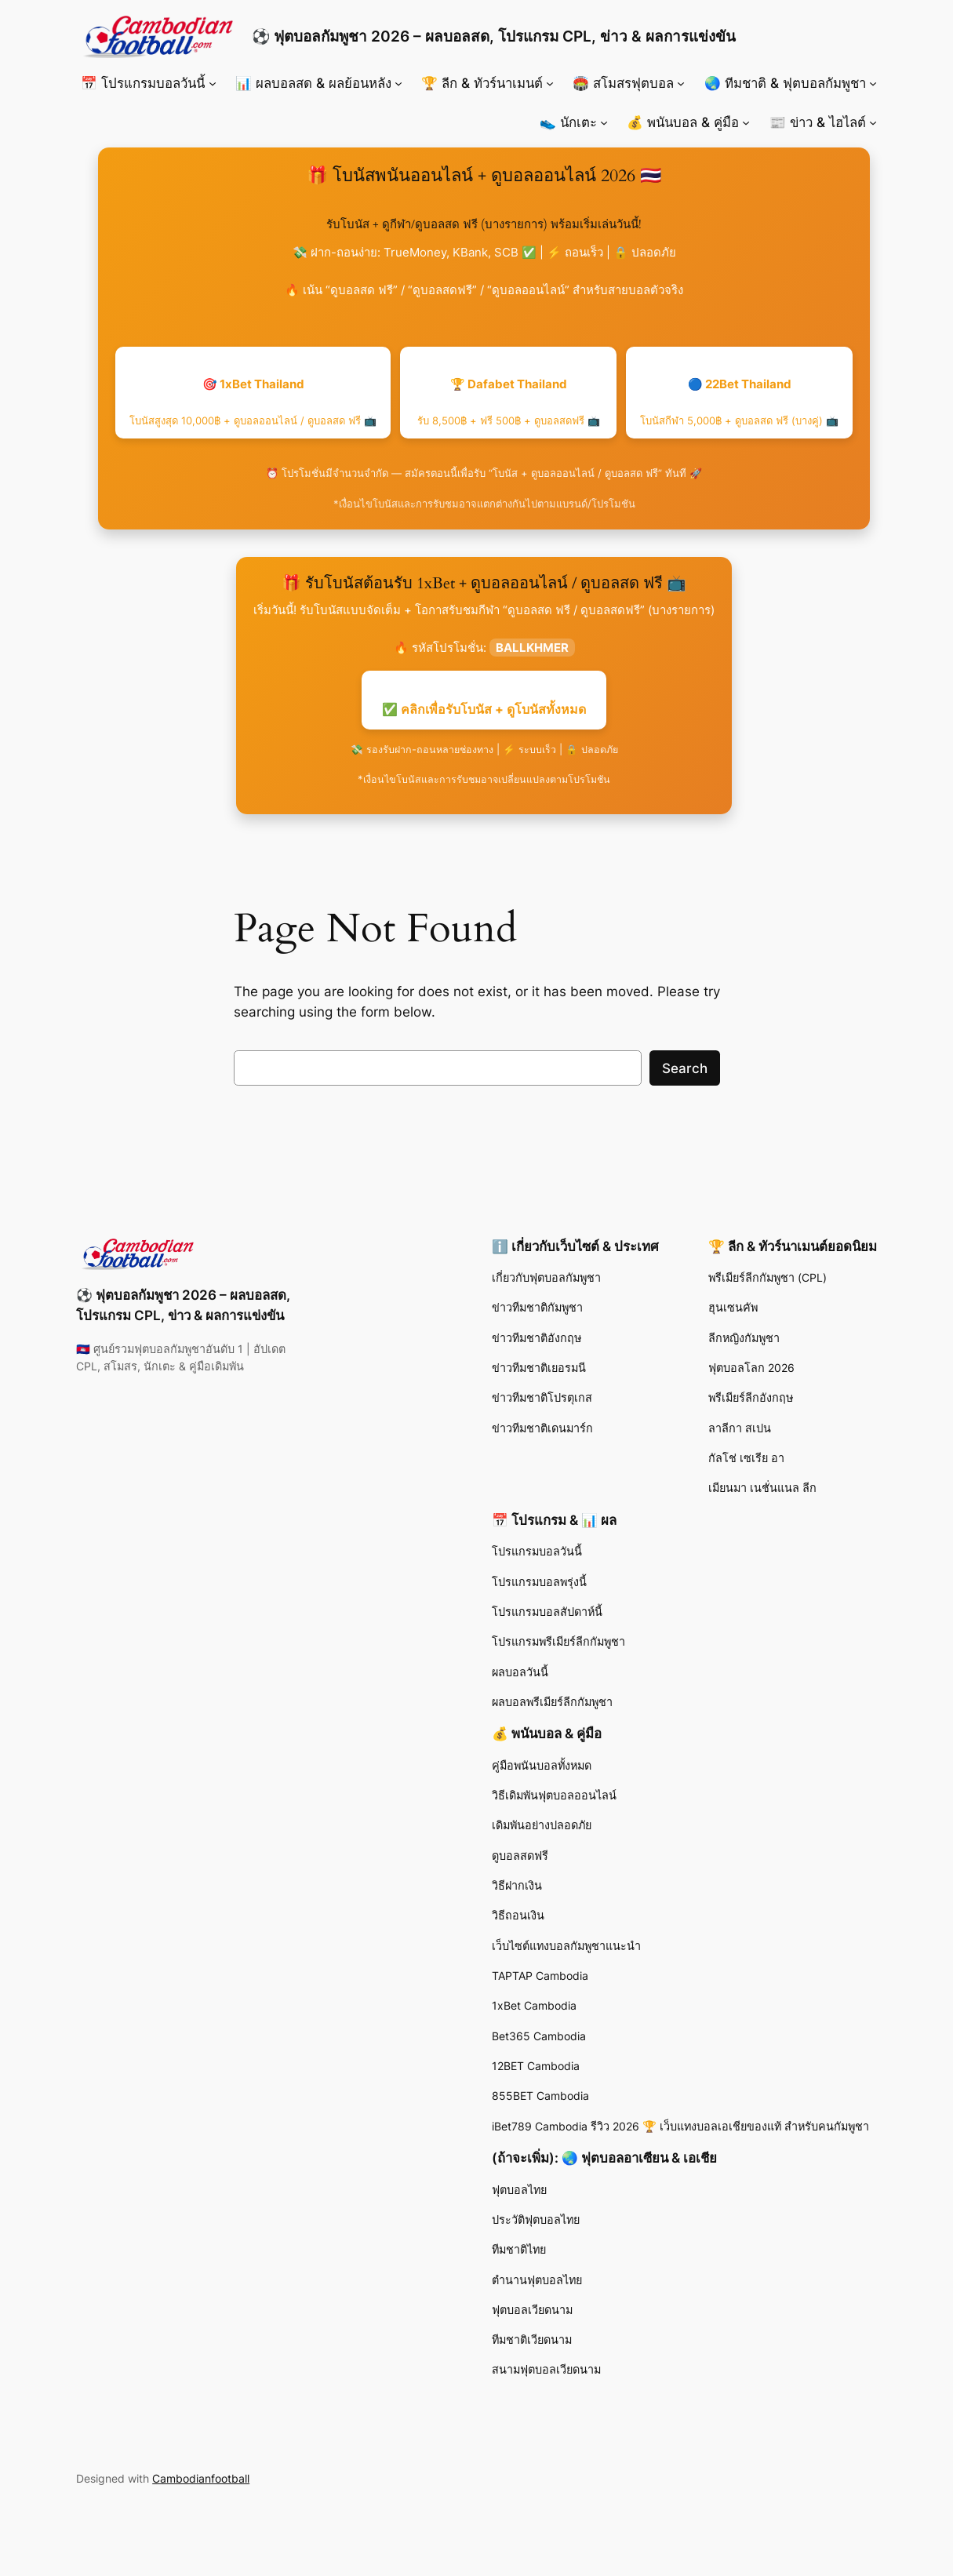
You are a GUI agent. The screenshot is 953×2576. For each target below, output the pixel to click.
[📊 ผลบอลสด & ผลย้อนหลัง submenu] (398, 83)
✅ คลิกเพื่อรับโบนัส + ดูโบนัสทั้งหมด (484, 709)
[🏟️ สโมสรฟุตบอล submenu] (681, 83)
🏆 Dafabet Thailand (508, 402)
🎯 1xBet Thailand (252, 402)
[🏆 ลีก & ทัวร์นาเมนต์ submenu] (550, 83)
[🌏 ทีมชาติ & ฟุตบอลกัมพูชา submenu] (873, 83)
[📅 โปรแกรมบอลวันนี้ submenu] (212, 83)
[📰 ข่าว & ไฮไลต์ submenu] (873, 122)
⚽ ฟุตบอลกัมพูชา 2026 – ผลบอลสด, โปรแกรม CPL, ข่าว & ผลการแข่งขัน (494, 36)
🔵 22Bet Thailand (739, 402)
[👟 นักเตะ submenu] (604, 122)
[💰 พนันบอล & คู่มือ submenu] (746, 122)
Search (684, 1068)
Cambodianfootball (200, 2478)
